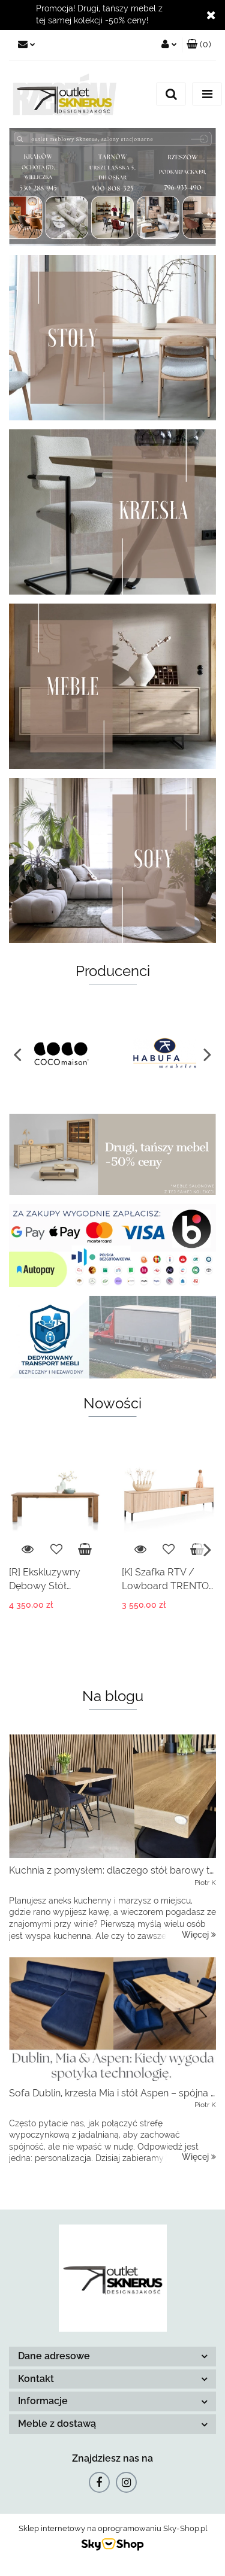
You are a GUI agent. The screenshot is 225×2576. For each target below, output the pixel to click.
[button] (199, 45)
